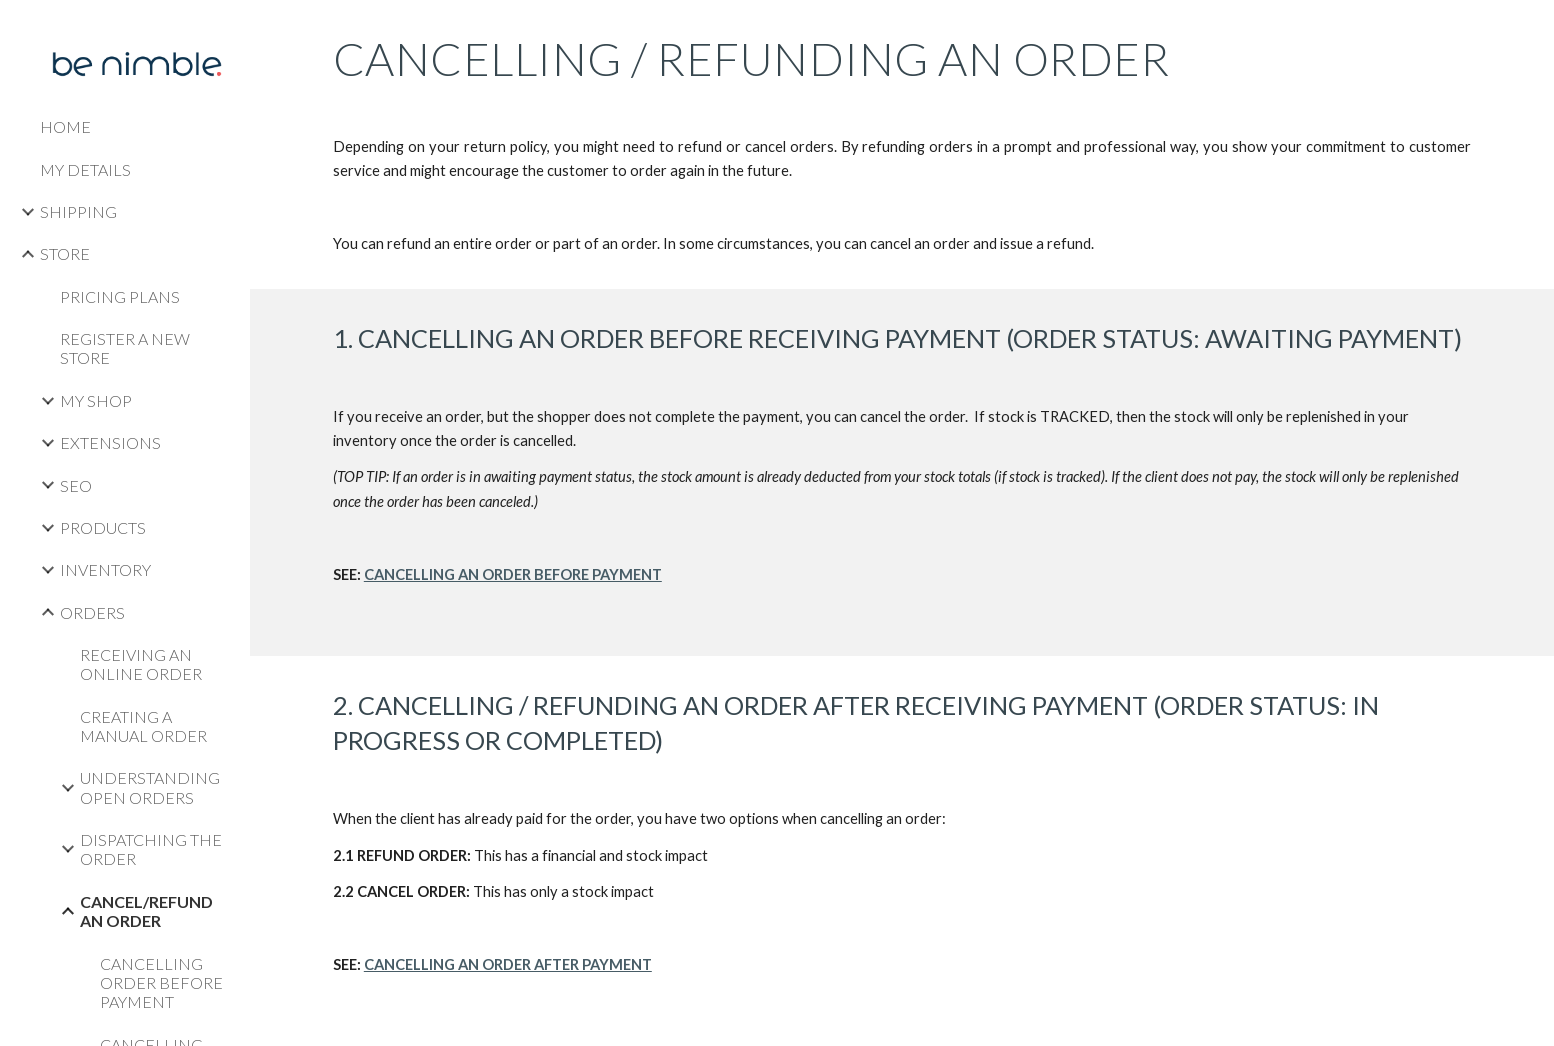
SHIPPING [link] (78, 211)
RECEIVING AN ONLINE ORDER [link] (141, 664)
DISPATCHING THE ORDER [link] (151, 849)
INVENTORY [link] (105, 569)
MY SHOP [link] (96, 400)
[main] (902, 144)
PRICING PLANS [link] (120, 296)
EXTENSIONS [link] (110, 442)
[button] (1530, 28)
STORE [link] (65, 253)
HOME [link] (65, 126)
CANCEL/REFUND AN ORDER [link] (146, 911)
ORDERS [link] (92, 612)
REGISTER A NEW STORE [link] (125, 348)
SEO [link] (76, 485)
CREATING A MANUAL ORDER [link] (143, 726)
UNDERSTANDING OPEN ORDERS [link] (150, 787)
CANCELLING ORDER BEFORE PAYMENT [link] (161, 983)
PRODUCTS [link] (103, 527)
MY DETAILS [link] (85, 169)
